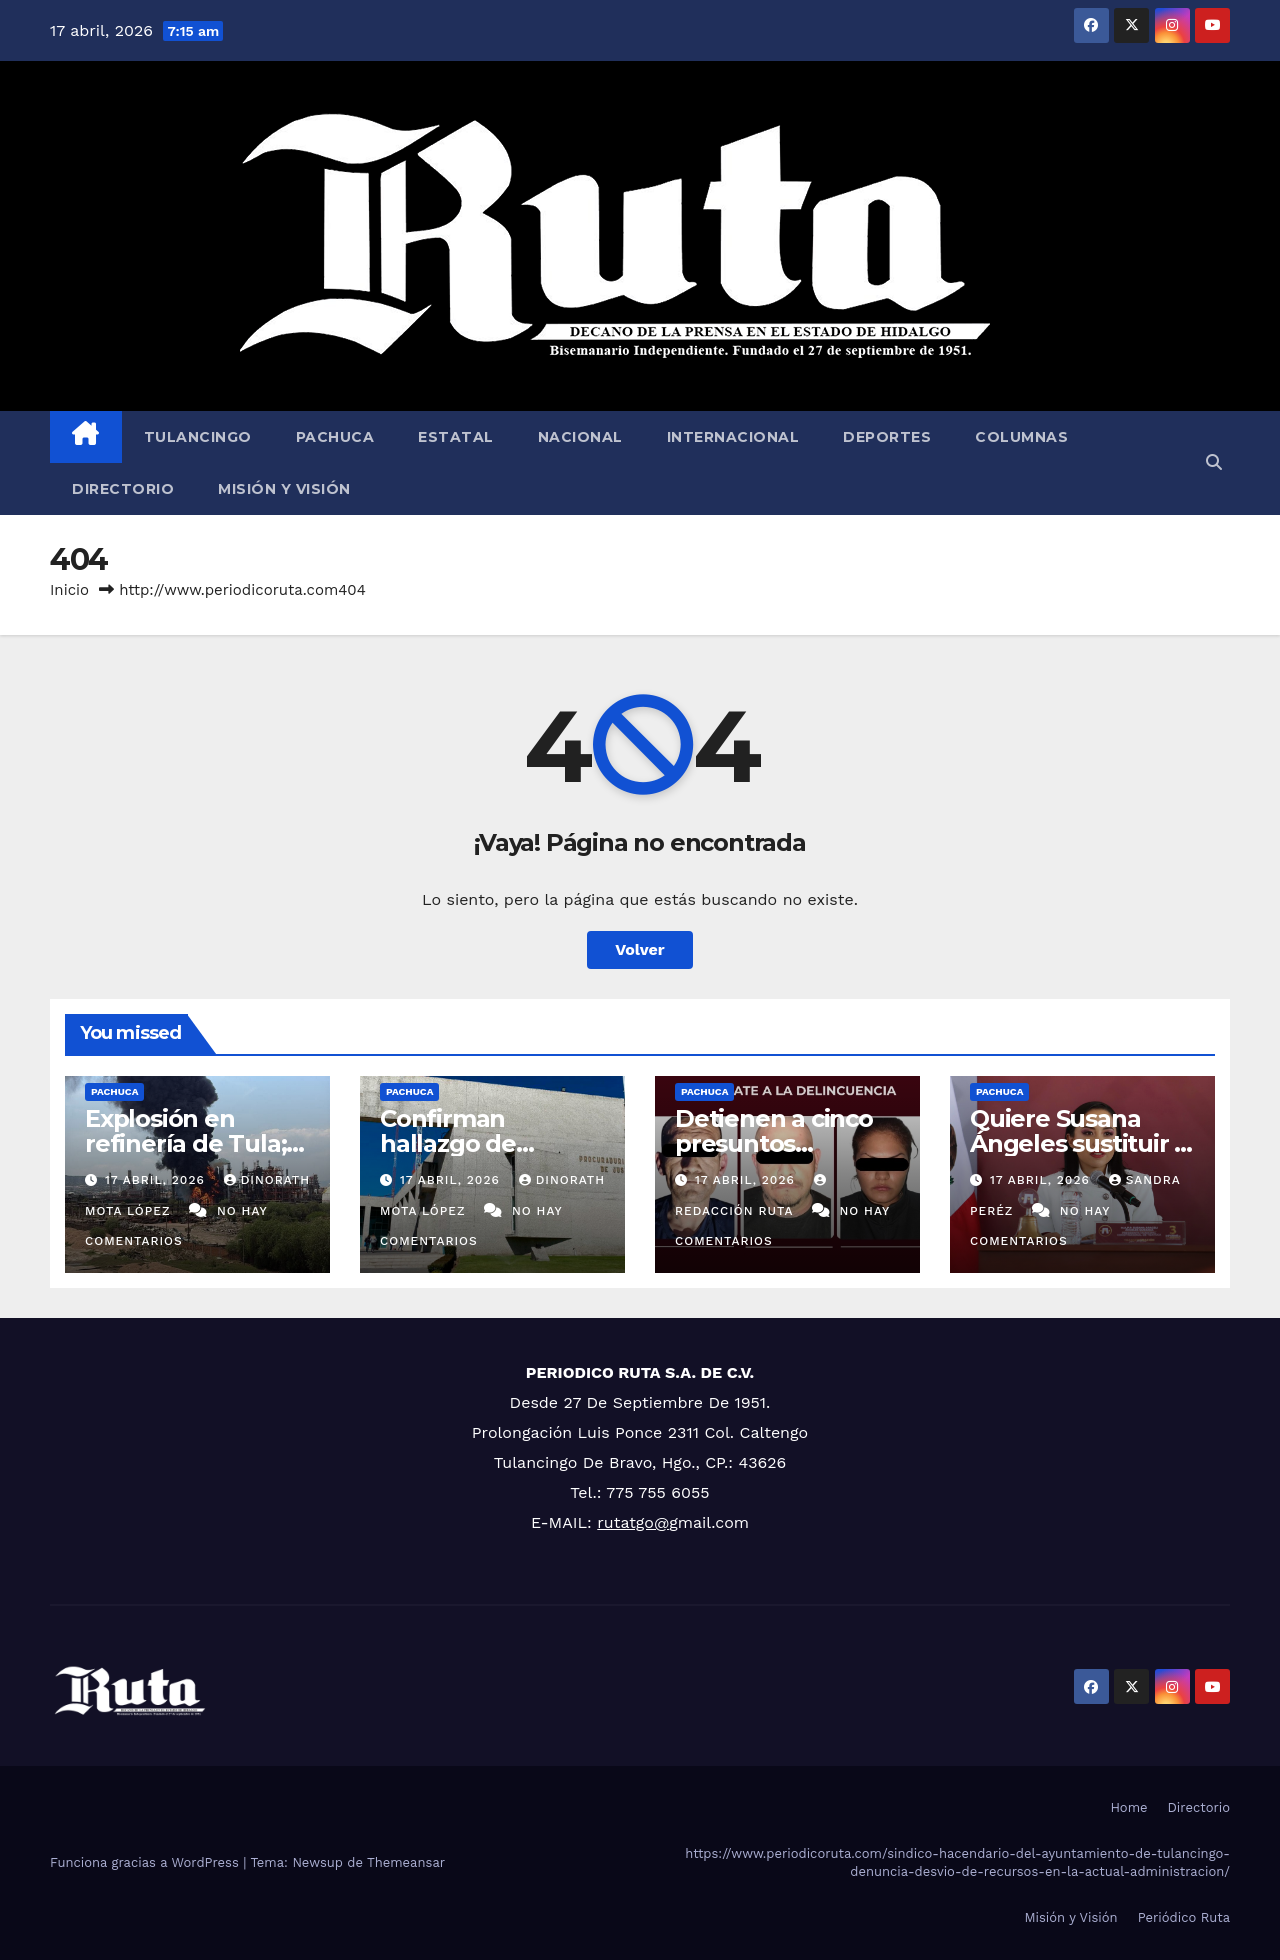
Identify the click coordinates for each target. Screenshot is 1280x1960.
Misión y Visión (284, 489)
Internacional (733, 437)
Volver (640, 949)
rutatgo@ (633, 1522)
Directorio (123, 489)
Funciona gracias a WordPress (146, 1862)
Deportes (887, 437)
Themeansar (406, 1862)
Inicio (69, 590)
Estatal (456, 437)
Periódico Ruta (1184, 1917)
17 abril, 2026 (157, 1180)
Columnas (1021, 437)
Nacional (580, 437)
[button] (1214, 462)
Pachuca (335, 437)
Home (1128, 1807)
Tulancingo (198, 437)
